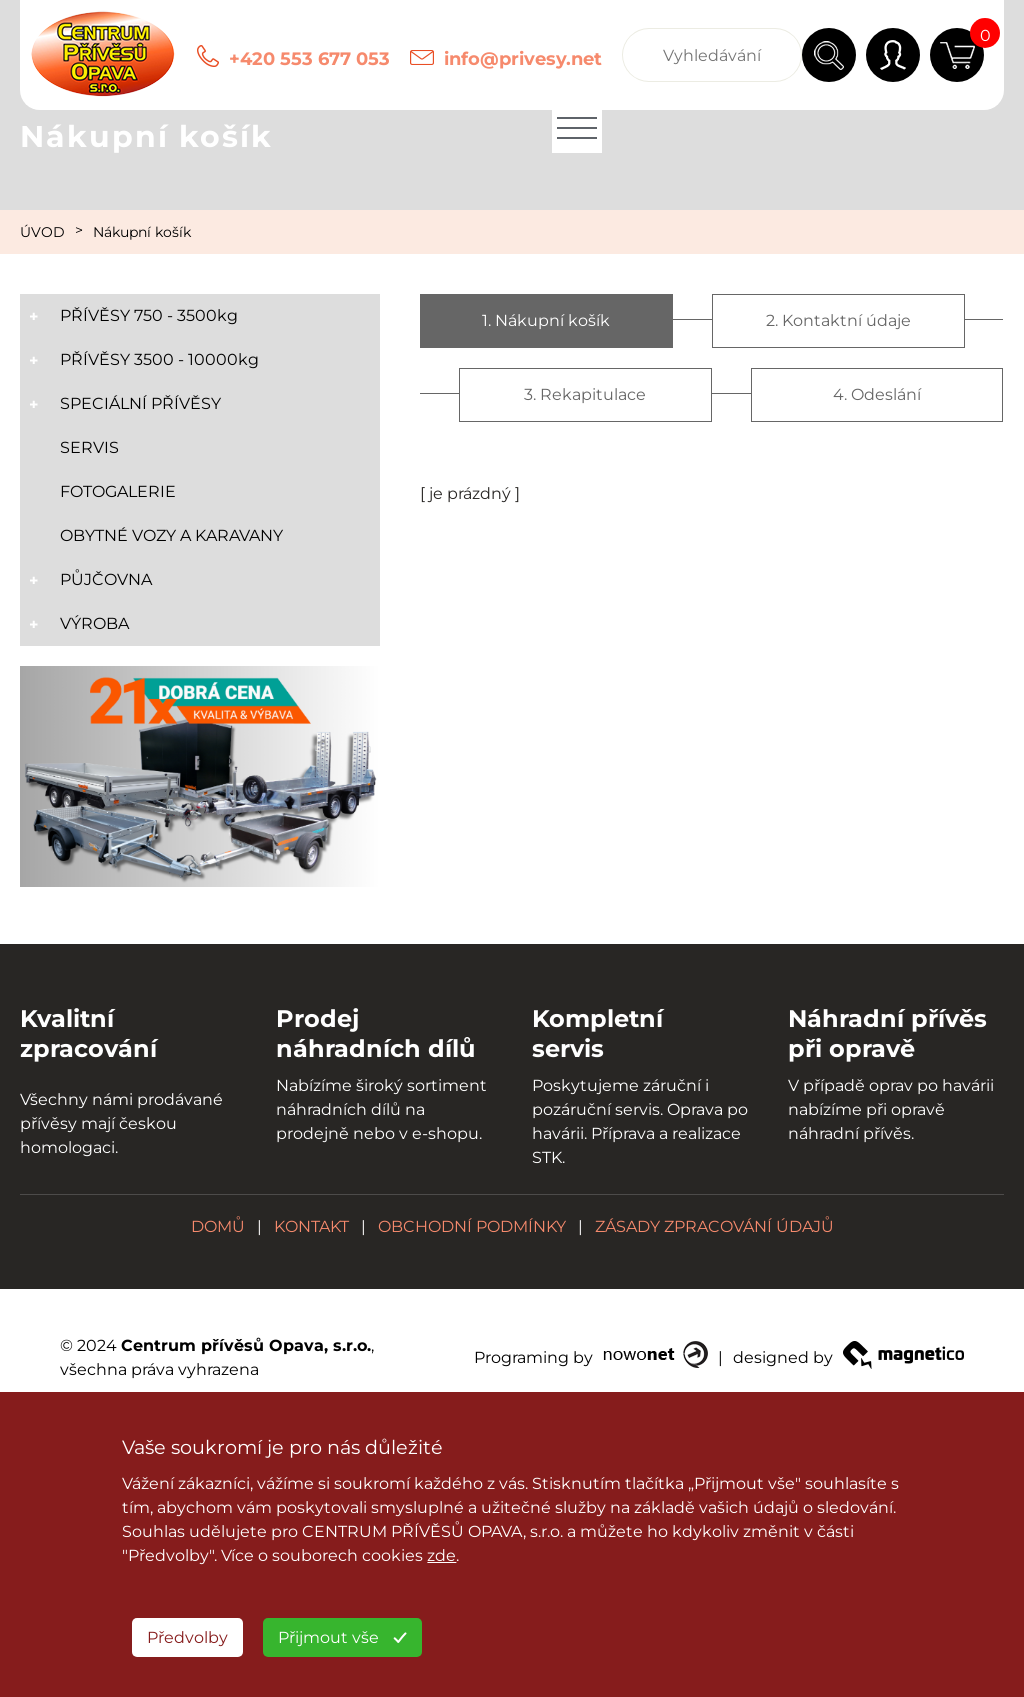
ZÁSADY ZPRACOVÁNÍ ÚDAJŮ (714, 1226)
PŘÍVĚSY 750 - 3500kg (149, 315)
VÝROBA (94, 623)
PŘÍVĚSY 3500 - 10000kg (159, 359)
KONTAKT (311, 1226)
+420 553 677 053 (309, 59)
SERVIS (89, 447)
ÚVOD (42, 232)
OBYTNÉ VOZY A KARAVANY (171, 535)
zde (441, 1555)
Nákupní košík (142, 232)
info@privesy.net (523, 59)
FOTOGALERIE (118, 491)
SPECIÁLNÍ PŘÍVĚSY (140, 403)
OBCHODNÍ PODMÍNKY (472, 1226)
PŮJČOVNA (106, 579)
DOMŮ (218, 1226)
